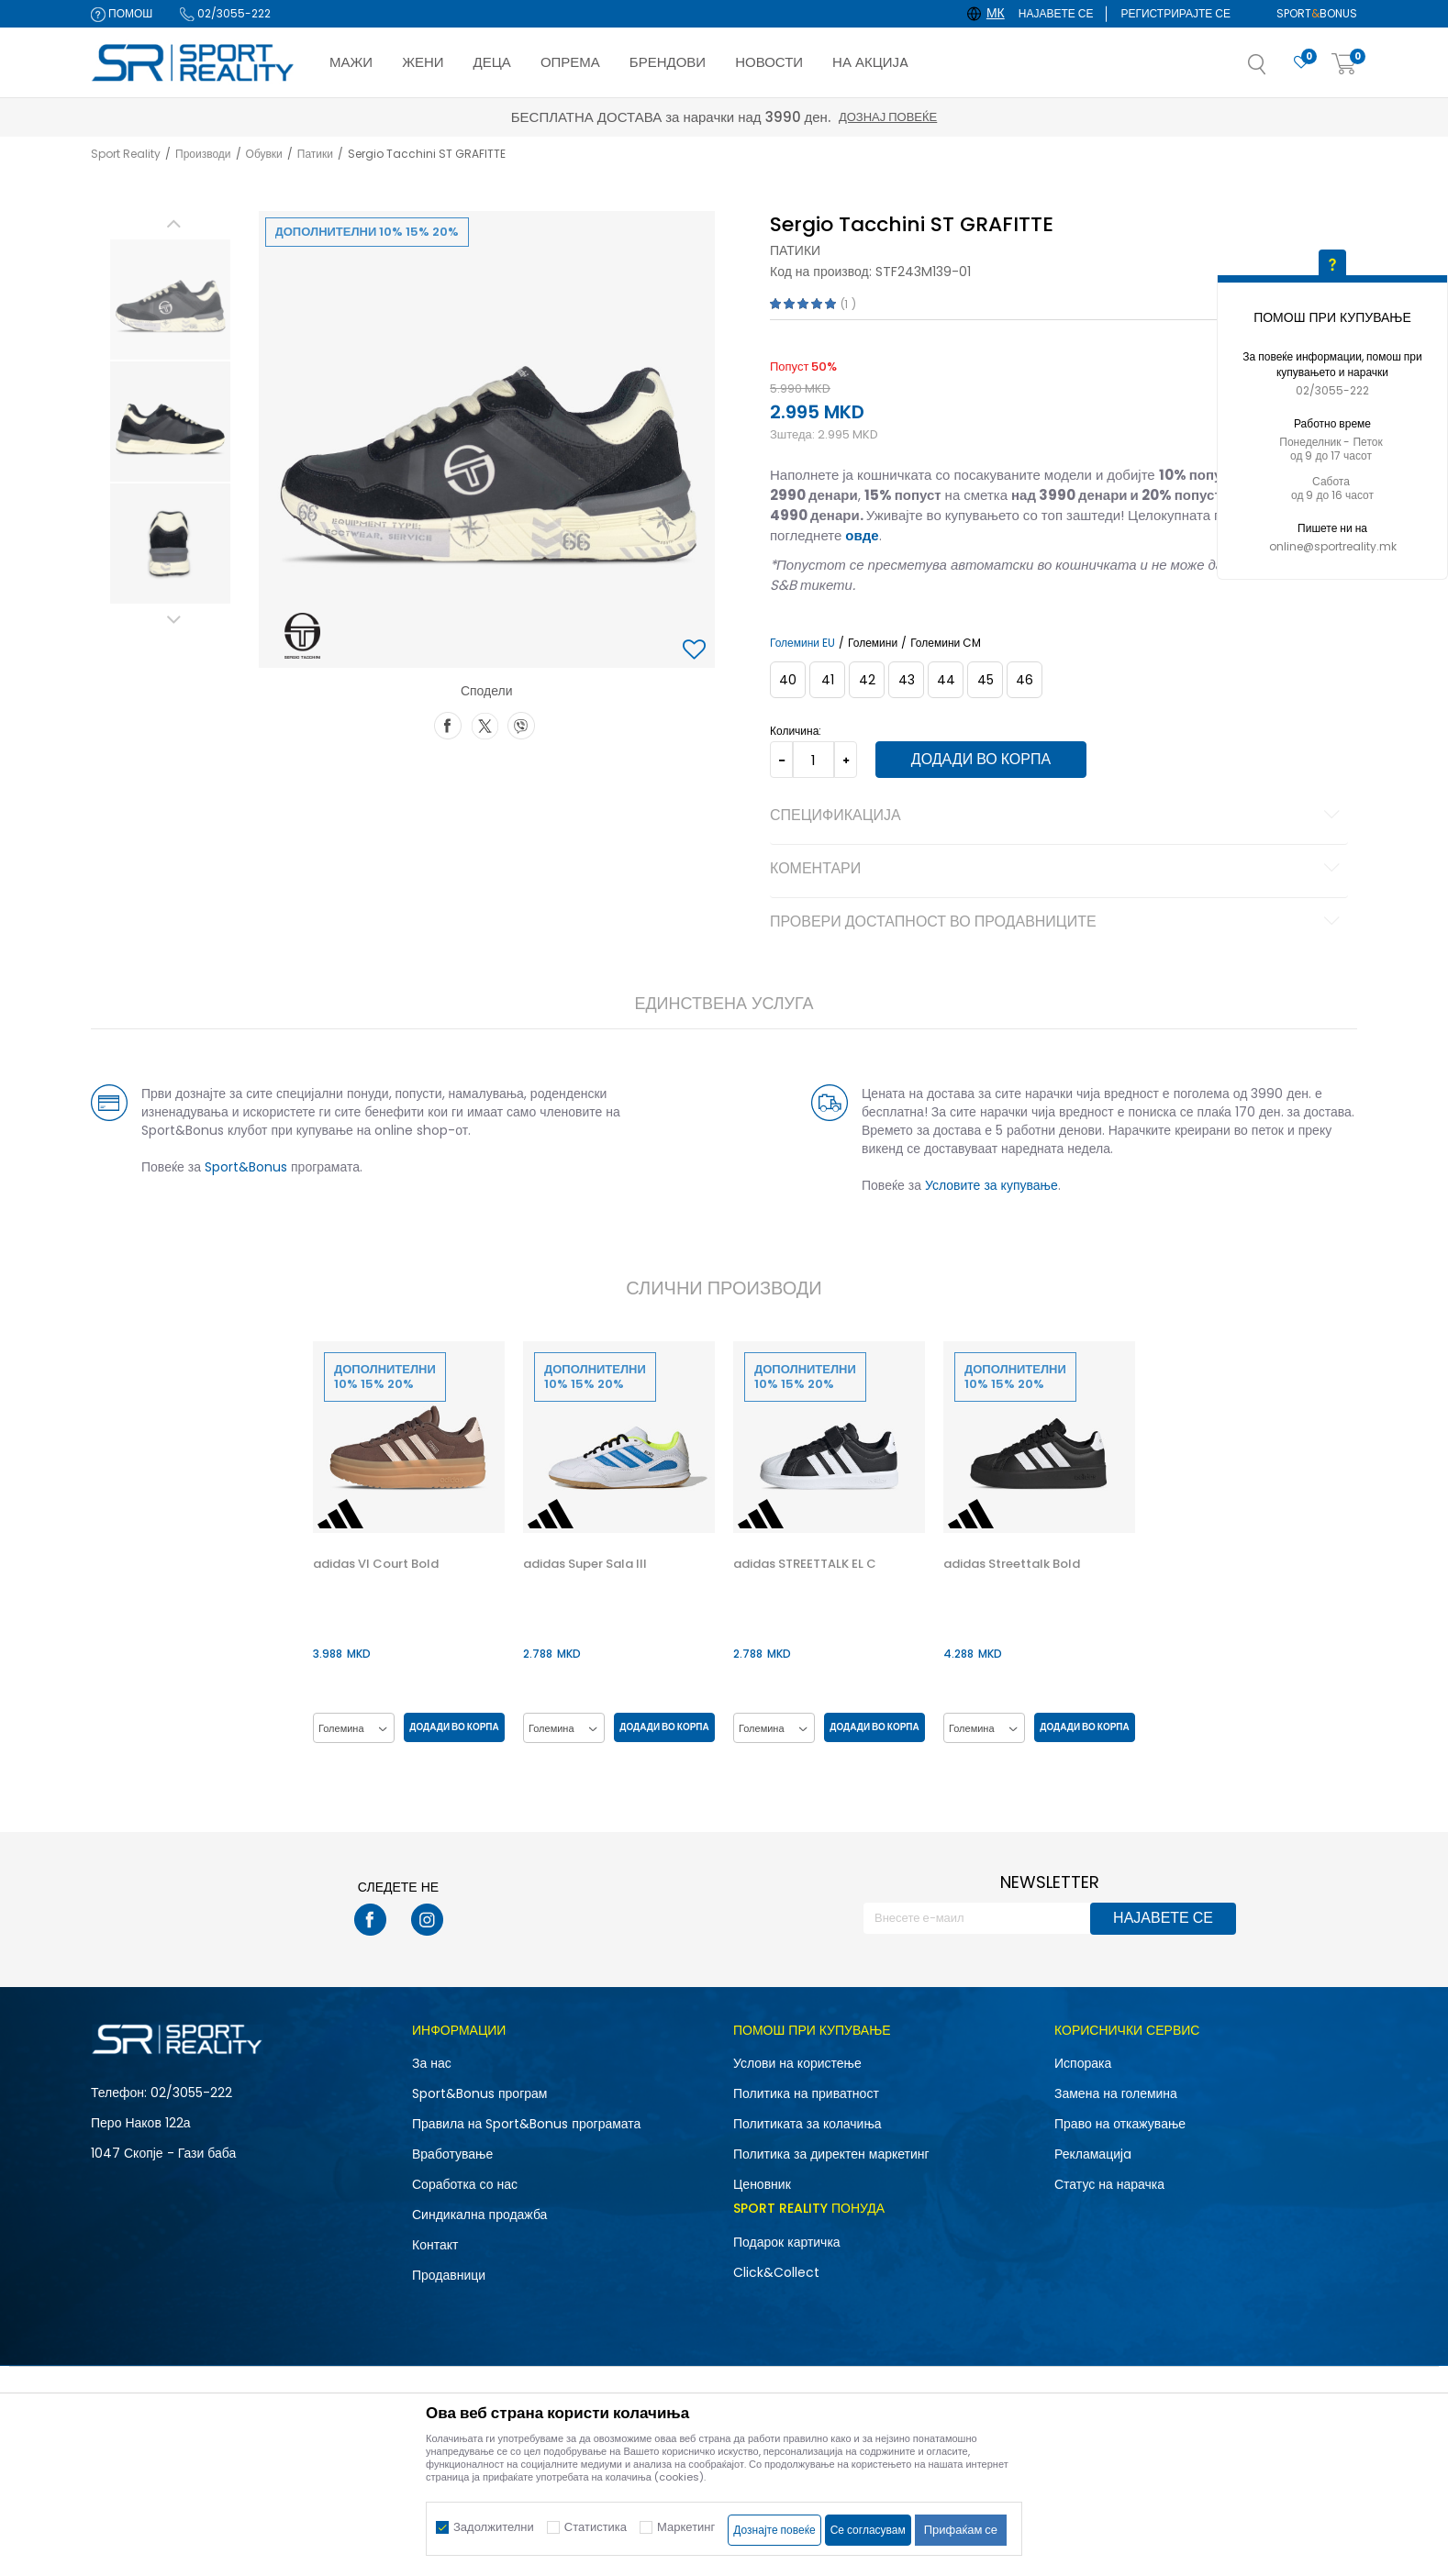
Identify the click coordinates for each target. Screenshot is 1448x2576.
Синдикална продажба (479, 2214)
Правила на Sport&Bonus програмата (526, 2124)
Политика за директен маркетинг (831, 2154)
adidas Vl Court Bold (376, 1564)
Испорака (1082, 2063)
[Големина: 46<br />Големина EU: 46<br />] (1024, 679)
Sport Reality (126, 153)
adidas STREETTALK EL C (804, 1564)
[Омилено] (1301, 62)
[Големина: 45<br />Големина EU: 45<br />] (985, 679)
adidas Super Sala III (585, 1564)
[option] (170, 300)
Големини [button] (872, 643)
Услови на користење (797, 2063)
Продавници (448, 2275)
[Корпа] (1344, 64)
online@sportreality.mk (1333, 546)
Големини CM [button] (945, 643)
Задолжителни (493, 2527)
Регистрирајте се (1175, 13)
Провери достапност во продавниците (1057, 923)
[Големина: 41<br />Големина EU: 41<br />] (827, 679)
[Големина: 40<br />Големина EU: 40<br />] (788, 679)
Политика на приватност (806, 2093)
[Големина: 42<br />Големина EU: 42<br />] (867, 679)
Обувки (264, 153)
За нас (431, 2063)
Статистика (595, 2527)
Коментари (1057, 870)
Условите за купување (991, 1185)
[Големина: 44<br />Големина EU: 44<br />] (945, 679)
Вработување (452, 2154)
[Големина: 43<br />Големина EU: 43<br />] (906, 679)
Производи (203, 153)
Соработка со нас (465, 2184)
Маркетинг (686, 2527)
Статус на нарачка (1109, 2184)
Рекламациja (1092, 2154)
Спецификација (1057, 816)
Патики (315, 153)
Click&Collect (776, 2272)
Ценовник (762, 2184)
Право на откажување (1120, 2124)
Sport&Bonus (246, 1167)
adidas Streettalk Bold (1011, 1564)
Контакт (435, 2245)
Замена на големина (1115, 2093)
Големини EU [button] (802, 643)
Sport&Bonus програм (479, 2093)
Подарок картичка (787, 2242)
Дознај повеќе (888, 117)
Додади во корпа (981, 759)
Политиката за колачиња (807, 2124)
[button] (1275, 69)
